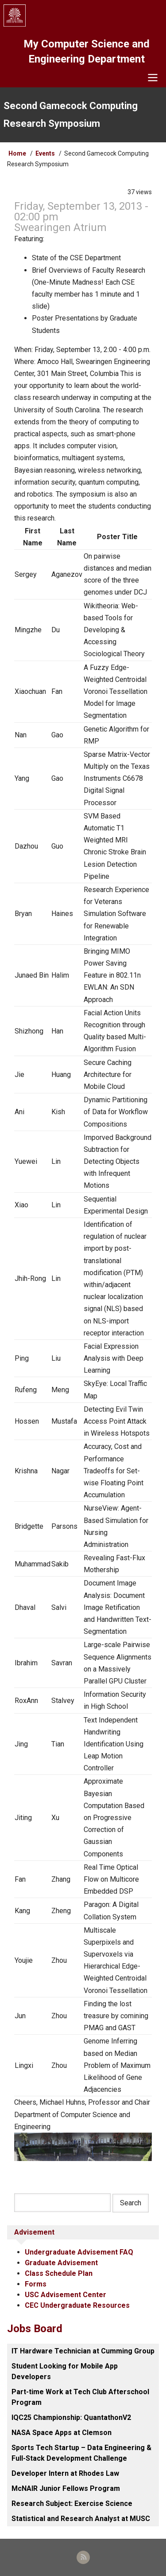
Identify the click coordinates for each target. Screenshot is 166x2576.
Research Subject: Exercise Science (72, 2503)
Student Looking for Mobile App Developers (65, 2371)
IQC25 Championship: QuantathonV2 (71, 2417)
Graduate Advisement (61, 2263)
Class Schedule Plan (59, 2273)
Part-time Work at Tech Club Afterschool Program (80, 2397)
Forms (35, 2284)
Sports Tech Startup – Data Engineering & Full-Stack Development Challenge (81, 2452)
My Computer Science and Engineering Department (86, 51)
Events (45, 153)
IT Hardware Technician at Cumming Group (83, 2351)
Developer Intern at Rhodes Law (65, 2473)
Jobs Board (34, 2328)
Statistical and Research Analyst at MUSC (81, 2518)
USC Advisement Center (65, 2294)
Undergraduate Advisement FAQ (79, 2252)
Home (17, 153)
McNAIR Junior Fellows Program (66, 2488)
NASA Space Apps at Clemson (62, 2432)
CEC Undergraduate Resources (77, 2305)
